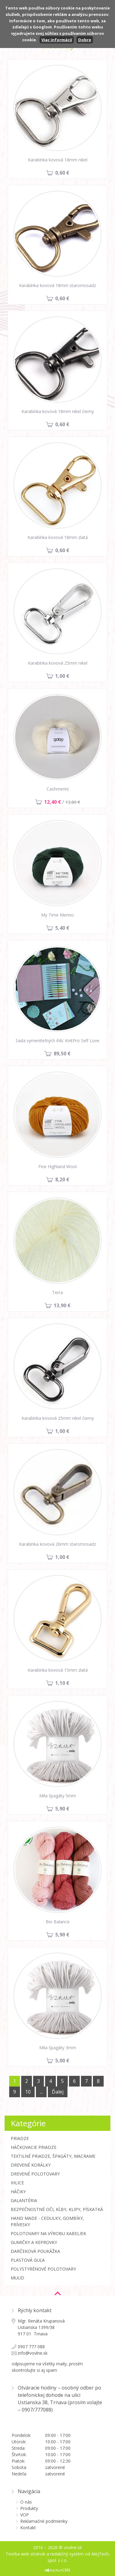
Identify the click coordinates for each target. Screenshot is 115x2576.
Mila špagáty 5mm (57, 1796)
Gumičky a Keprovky (34, 2242)
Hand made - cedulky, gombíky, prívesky (47, 2221)
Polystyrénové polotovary (43, 2269)
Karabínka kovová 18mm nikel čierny (57, 411)
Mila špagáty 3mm (57, 2047)
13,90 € (62, 1305)
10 (28, 2091)
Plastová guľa (28, 2260)
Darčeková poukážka (35, 2251)
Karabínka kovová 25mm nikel (57, 663)
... (41, 2091)
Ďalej (57, 2091)
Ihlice (17, 2183)
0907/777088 (36, 2409)
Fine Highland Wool (57, 1166)
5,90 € (62, 1808)
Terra (57, 1292)
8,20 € (62, 1179)
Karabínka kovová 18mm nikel (57, 160)
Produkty (29, 2508)
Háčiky (18, 2191)
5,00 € (62, 2060)
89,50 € (62, 1053)
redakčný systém (67, 2554)
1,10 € (62, 1683)
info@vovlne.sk (33, 2353)
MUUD (17, 2278)
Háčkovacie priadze (33, 2147)
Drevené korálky (31, 2165)
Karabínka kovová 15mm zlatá (58, 1670)
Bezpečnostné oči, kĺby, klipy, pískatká (57, 2209)
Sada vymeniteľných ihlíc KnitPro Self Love (57, 1040)
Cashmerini (58, 789)
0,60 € (62, 172)
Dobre (84, 39)
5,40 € (62, 927)
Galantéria (24, 2200)
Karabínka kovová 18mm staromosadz (57, 285)
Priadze (20, 2138)
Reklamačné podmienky (43, 2521)
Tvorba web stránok (25, 2554)
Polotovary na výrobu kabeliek (48, 2233)
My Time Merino (57, 915)
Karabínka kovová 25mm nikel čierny (57, 1418)
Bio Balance (58, 1922)
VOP (24, 2515)
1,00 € (62, 676)
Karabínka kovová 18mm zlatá (58, 537)
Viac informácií (56, 39)
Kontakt (28, 2527)
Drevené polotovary (35, 2174)
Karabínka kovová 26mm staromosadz (57, 1544)
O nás (26, 2502)
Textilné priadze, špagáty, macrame (53, 2156)
